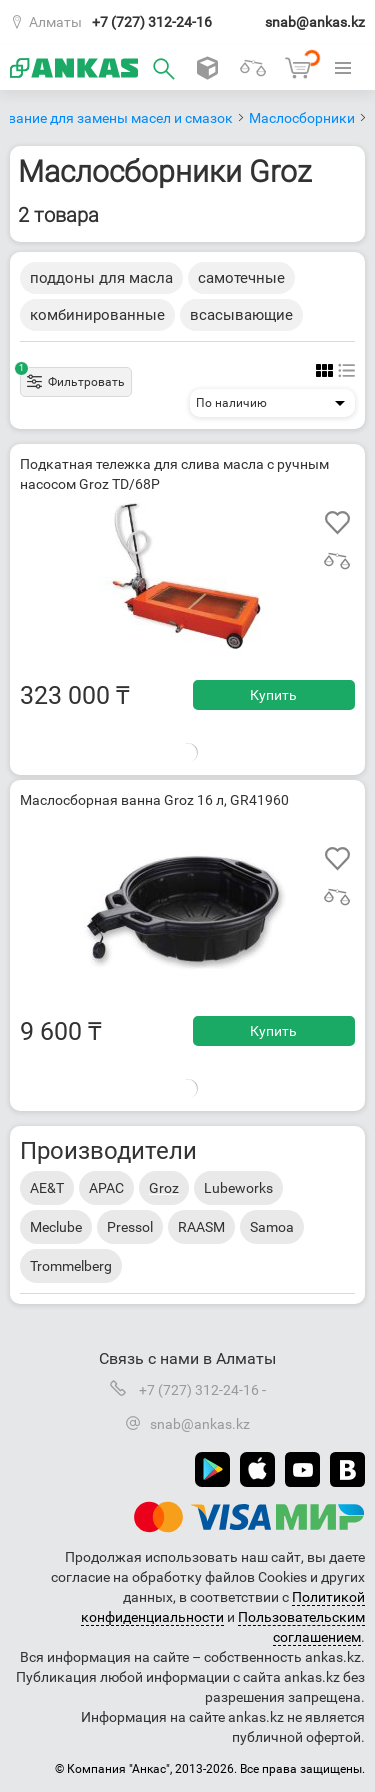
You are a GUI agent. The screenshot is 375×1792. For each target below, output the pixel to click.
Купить (273, 695)
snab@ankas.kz (315, 22)
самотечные (241, 278)
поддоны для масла (101, 278)
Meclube (56, 1227)
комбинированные (97, 315)
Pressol (130, 1227)
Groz (164, 1188)
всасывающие (241, 315)
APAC (106, 1188)
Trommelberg (71, 1266)
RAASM (201, 1227)
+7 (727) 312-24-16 (152, 22)
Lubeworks (238, 1188)
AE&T (47, 1188)
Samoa (272, 1227)
